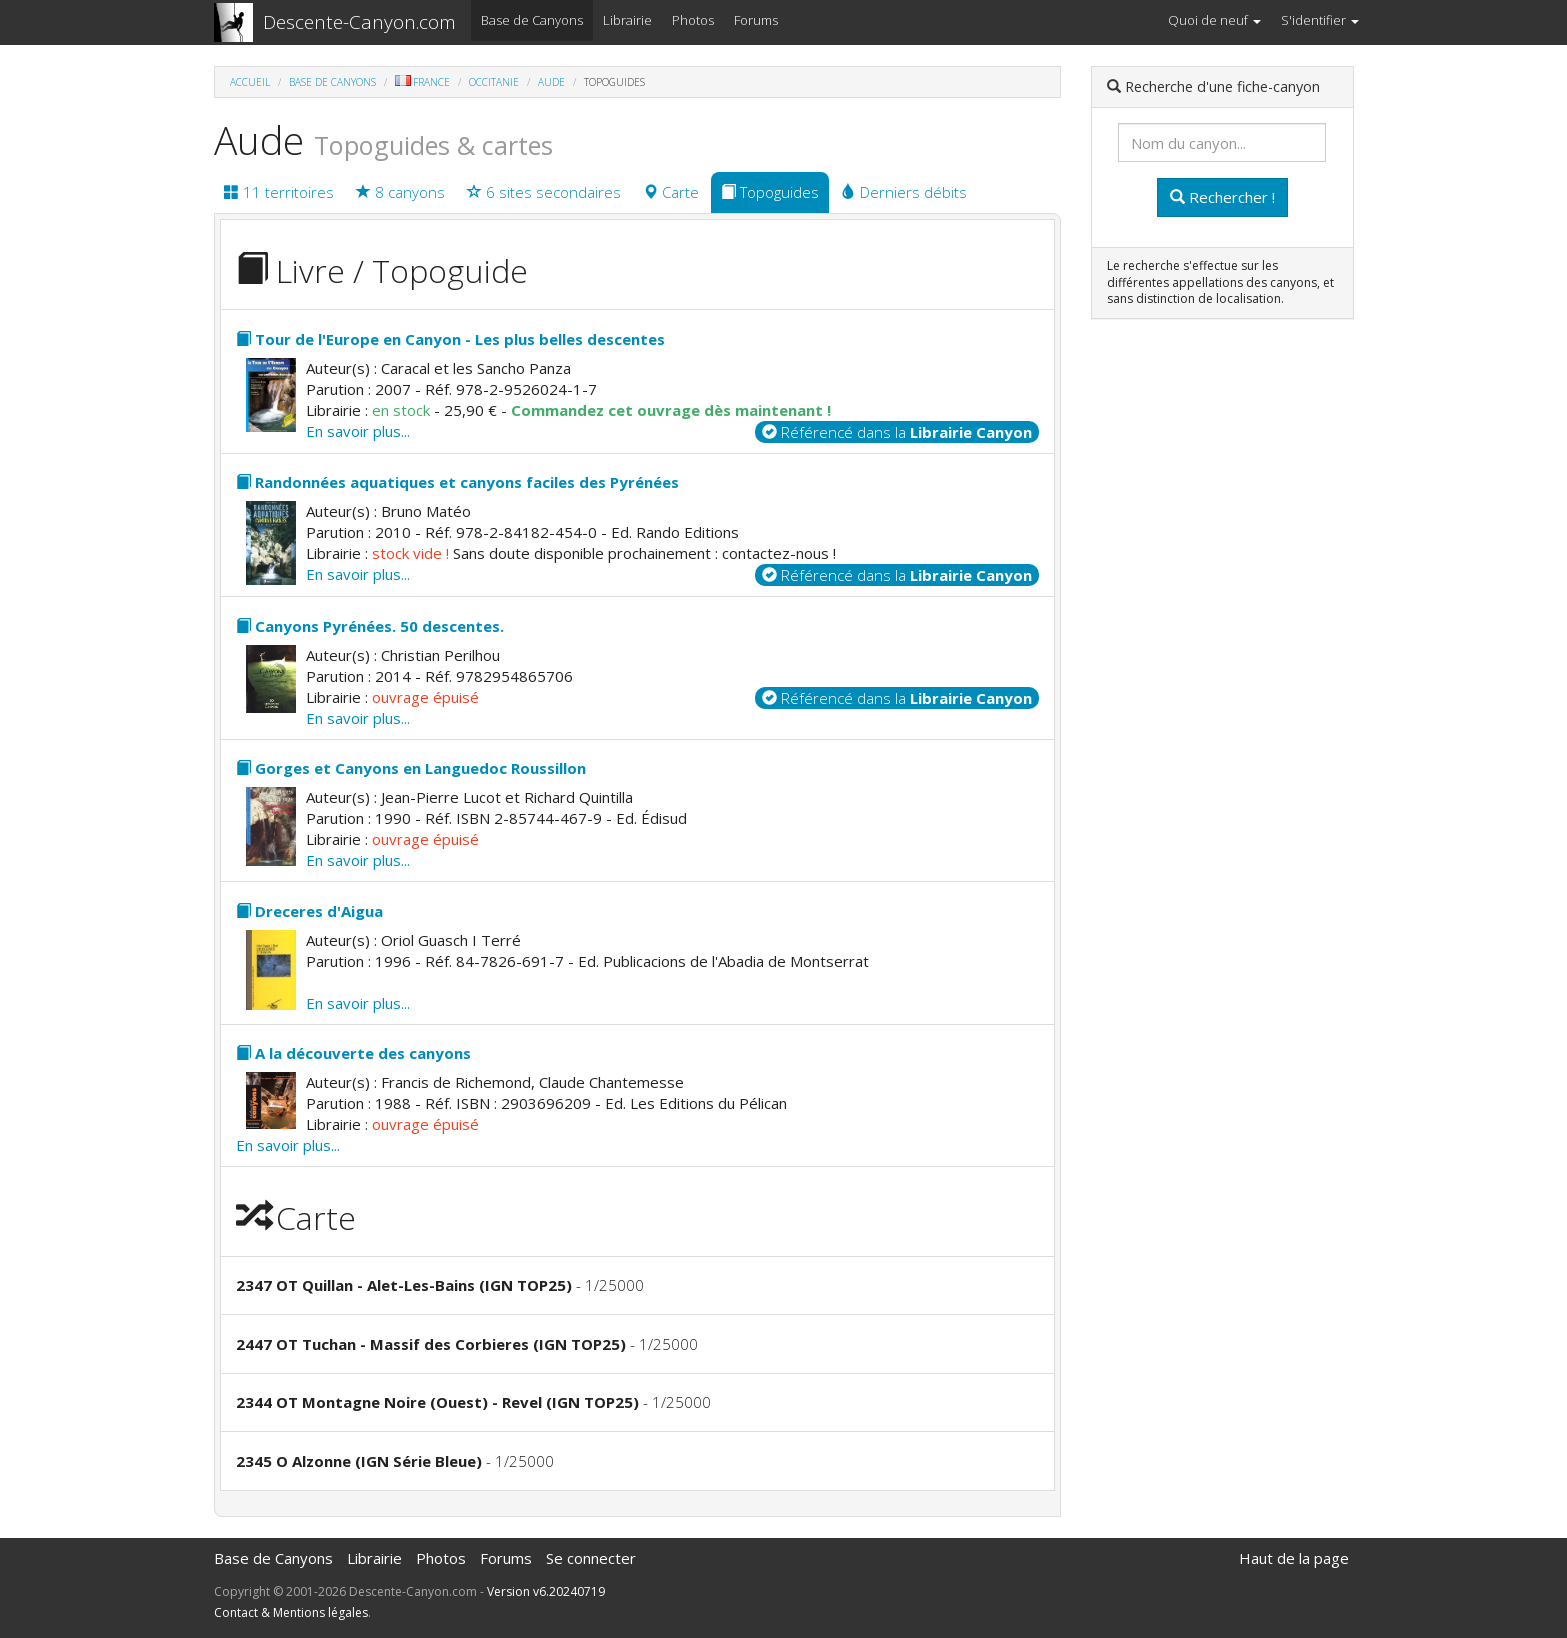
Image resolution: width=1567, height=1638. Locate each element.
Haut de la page (1294, 1558)
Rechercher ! (1222, 197)
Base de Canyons (532, 20)
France (422, 82)
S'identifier (1320, 20)
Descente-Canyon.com (359, 22)
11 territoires (279, 192)
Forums (756, 20)
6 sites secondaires (544, 192)
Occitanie (494, 82)
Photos (693, 20)
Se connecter (591, 1558)
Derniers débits (904, 192)
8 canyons (400, 192)
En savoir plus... (358, 431)
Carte (671, 192)
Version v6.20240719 (546, 1591)
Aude (551, 82)
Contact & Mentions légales (291, 1612)
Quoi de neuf (1214, 20)
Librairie (627, 20)
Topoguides (770, 192)
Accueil (250, 82)
